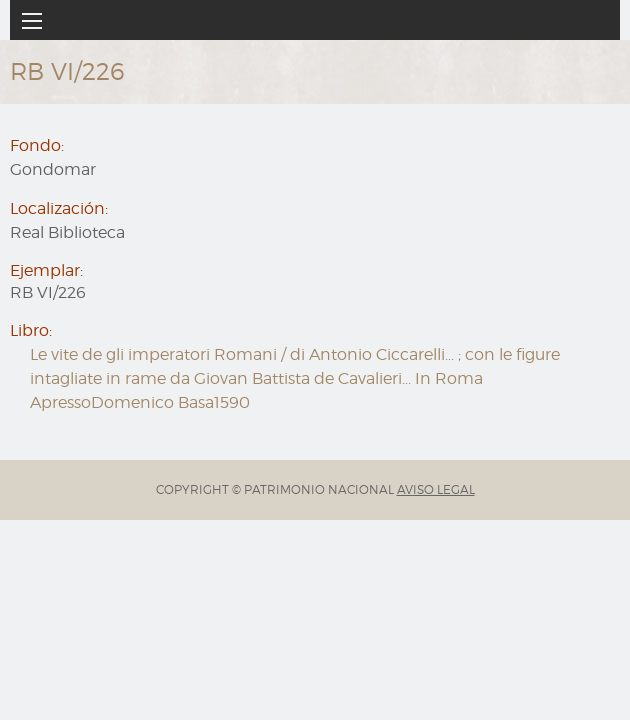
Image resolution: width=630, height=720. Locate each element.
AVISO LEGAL (436, 489)
